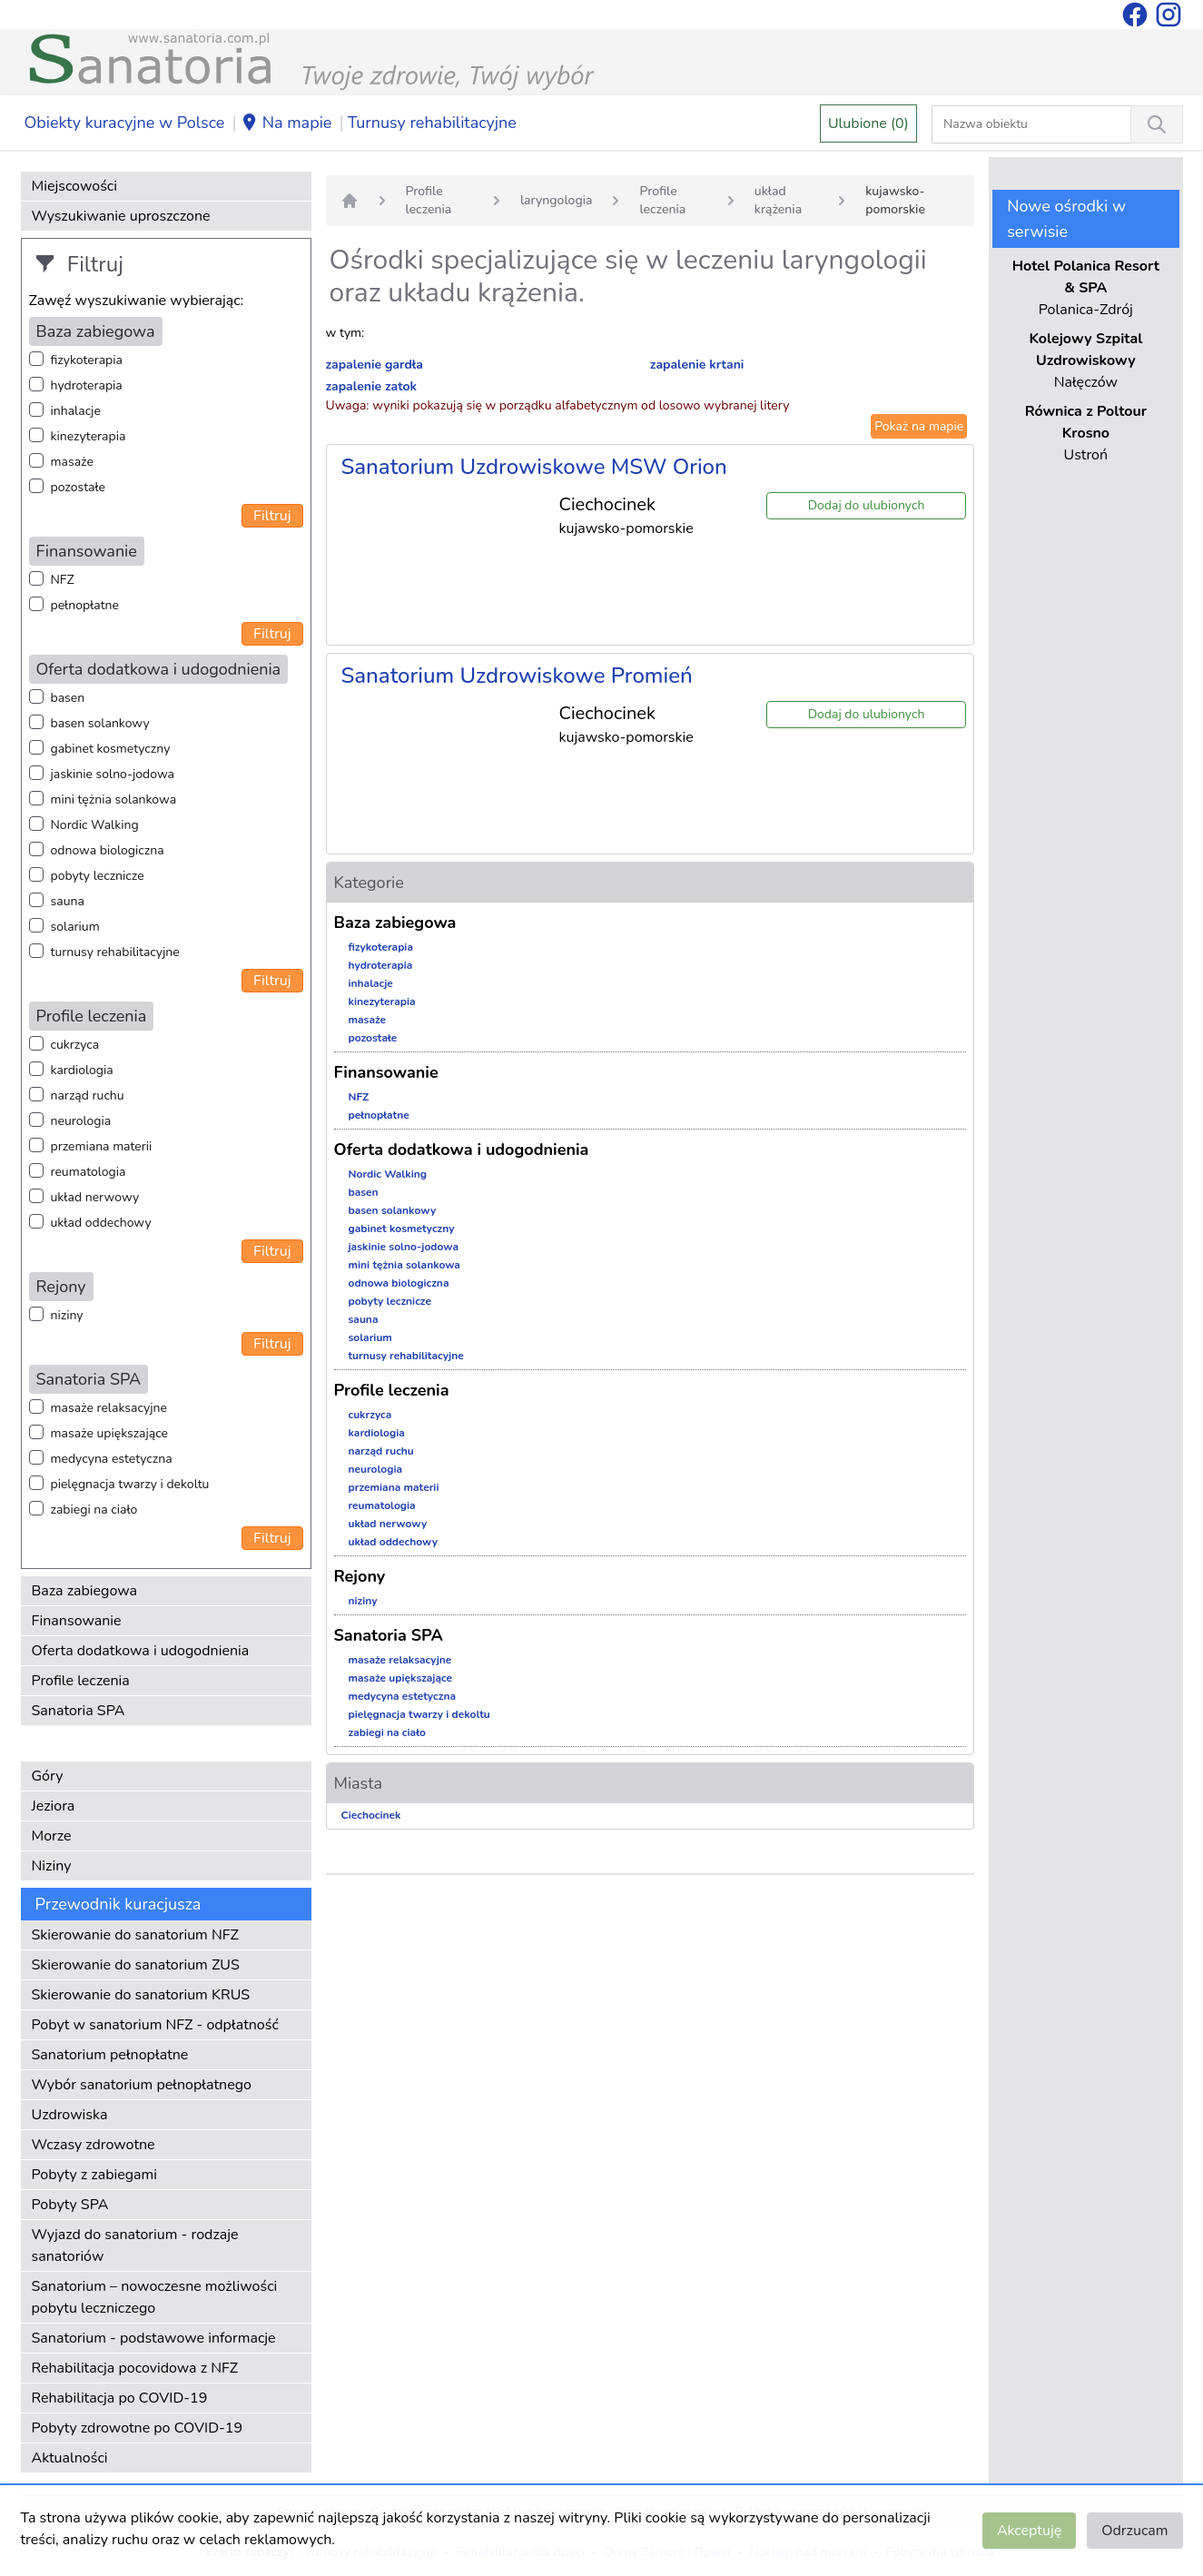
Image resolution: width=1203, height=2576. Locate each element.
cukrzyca (75, 1044)
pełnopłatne (85, 605)
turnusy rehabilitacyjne (115, 952)
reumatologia (88, 1171)
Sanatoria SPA (78, 1711)
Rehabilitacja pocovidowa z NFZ (135, 2368)
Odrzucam (1134, 2531)
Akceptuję (1029, 2531)
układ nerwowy (95, 1197)
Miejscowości (74, 186)
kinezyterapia (88, 436)
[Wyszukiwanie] (1156, 124)
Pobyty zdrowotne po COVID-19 (137, 2428)
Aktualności (70, 2458)
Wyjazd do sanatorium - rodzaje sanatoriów (135, 2245)
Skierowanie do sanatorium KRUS (141, 1995)
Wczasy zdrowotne (93, 2145)
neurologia (81, 1121)
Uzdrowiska (70, 2115)
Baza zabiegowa (85, 1591)
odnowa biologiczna (107, 850)
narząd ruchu (87, 1095)
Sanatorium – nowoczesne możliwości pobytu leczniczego (155, 2297)
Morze (52, 1836)
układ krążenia (778, 200)
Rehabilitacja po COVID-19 (120, 2398)
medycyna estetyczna (112, 1458)
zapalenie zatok (372, 386)
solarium (75, 926)
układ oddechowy (101, 1222)
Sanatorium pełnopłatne (110, 2055)
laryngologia (556, 200)
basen (68, 697)
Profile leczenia (81, 1681)
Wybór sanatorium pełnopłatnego (141, 2085)
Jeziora (53, 1806)
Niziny (52, 1866)
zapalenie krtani (697, 364)
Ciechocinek (371, 1815)
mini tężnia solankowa (114, 799)
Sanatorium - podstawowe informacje (154, 2338)
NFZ (62, 579)
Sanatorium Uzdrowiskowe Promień (517, 675)
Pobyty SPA (70, 2205)
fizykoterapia (87, 360)
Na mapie (286, 123)
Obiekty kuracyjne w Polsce (125, 122)
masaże (72, 461)
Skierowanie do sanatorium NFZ (135, 1935)
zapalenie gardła (374, 364)
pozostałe (78, 487)
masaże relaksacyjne (109, 1407)
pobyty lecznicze (97, 875)
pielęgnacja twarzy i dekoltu (130, 1484)
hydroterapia (87, 385)
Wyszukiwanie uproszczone (121, 216)
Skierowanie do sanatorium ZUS (136, 1965)
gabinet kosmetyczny (111, 748)
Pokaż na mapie (918, 426)
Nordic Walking (95, 825)
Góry (48, 1776)
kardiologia (82, 1070)
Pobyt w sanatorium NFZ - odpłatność (155, 2025)
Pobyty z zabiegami (94, 2175)
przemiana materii (102, 1146)
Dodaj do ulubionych (866, 505)
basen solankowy (100, 723)
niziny (67, 1315)
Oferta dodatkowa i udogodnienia (141, 1651)
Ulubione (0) (868, 123)
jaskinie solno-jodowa (113, 774)
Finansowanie (77, 1621)
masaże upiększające (110, 1433)
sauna (67, 901)
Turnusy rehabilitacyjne (432, 122)
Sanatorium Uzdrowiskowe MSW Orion (534, 466)
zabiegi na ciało (94, 1509)
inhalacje (76, 410)
